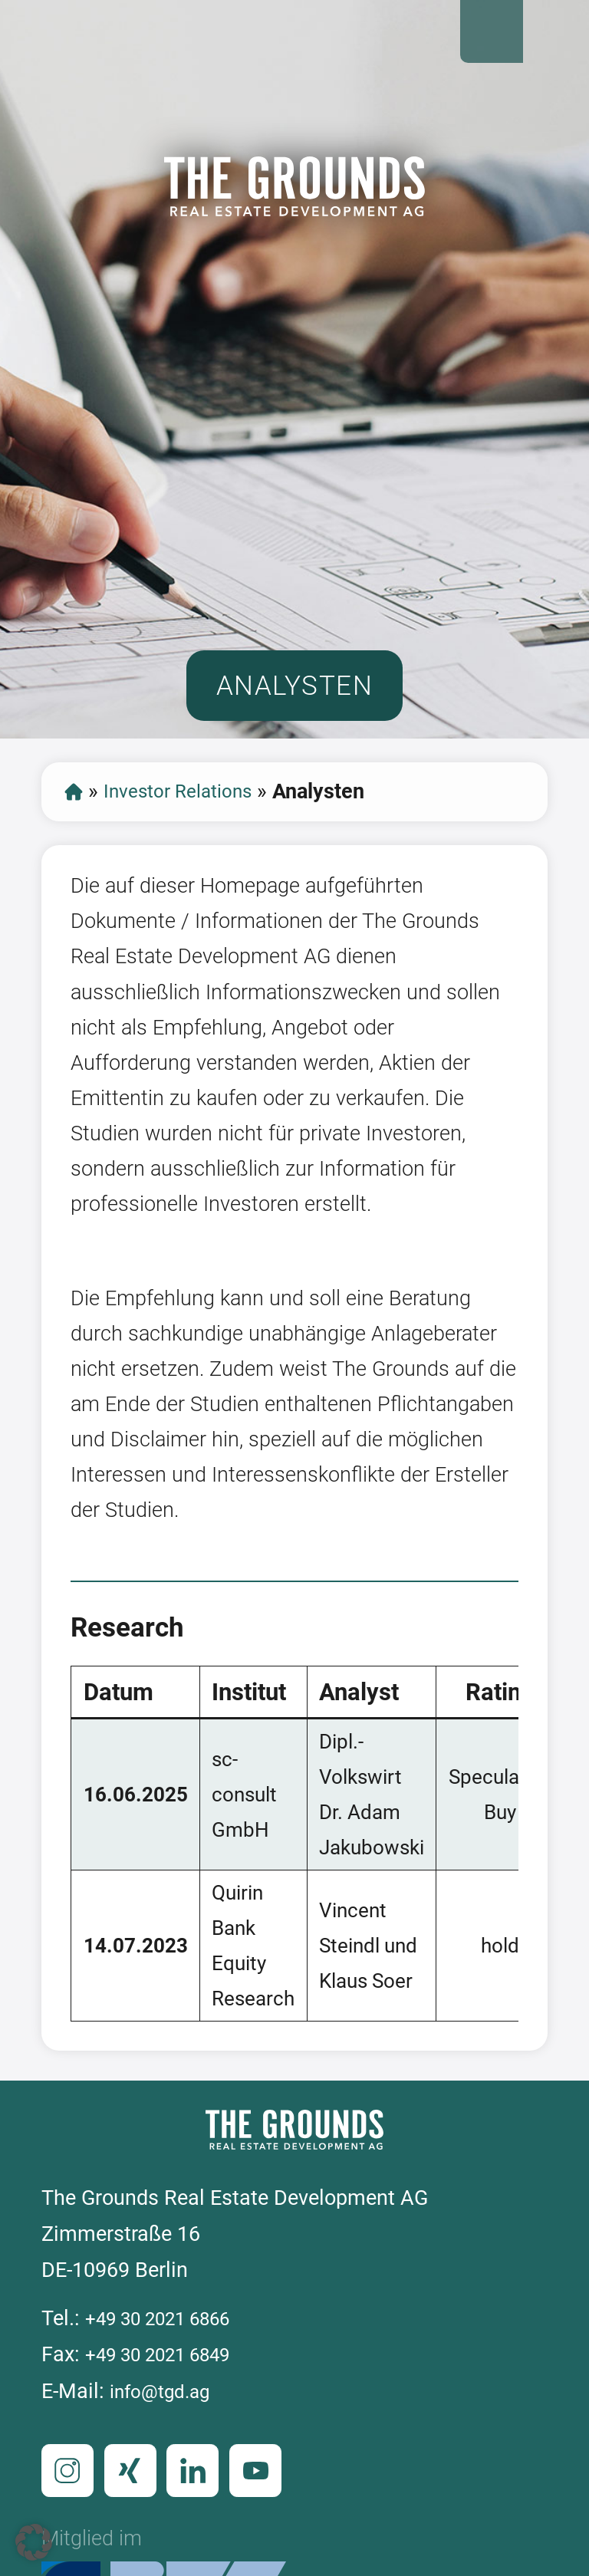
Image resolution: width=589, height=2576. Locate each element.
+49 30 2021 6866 (168, 2366)
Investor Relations (190, 824)
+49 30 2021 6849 (168, 2402)
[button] (33, 2542)
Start (74, 824)
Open (553, 35)
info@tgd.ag (166, 2438)
